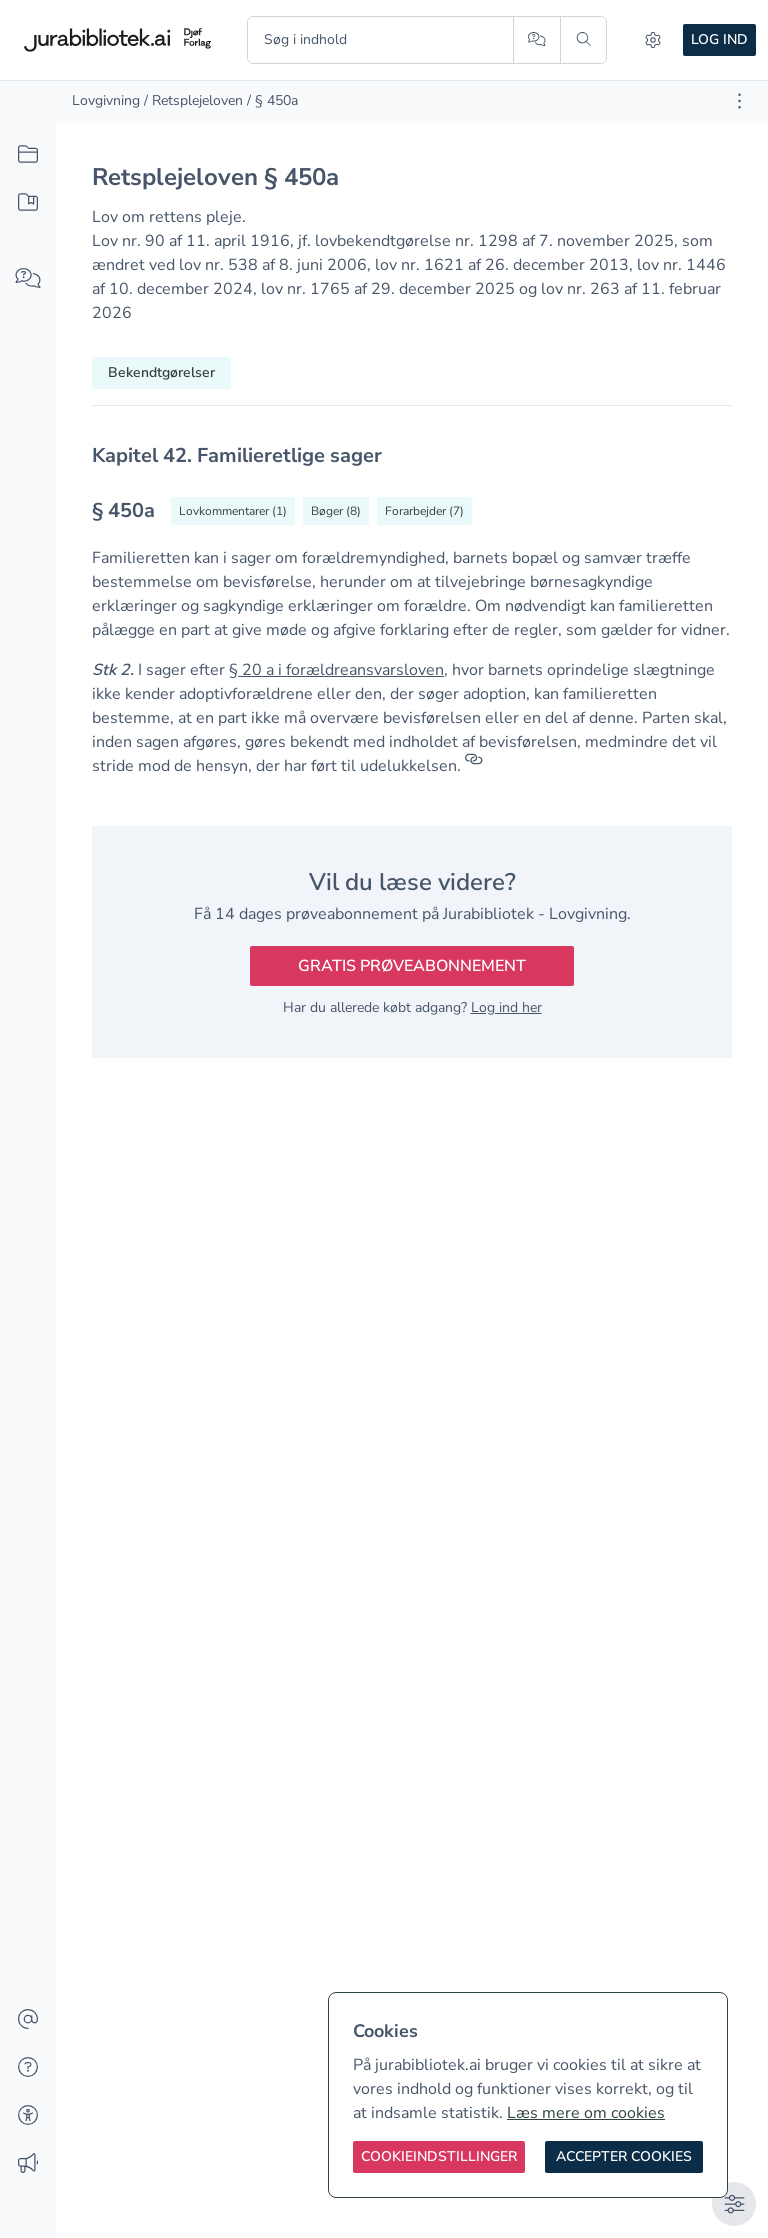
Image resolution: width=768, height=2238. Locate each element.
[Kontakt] (28, 2020)
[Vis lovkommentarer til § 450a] (233, 511)
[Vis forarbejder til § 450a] (424, 511)
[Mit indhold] (28, 203)
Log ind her (506, 1007)
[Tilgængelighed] (28, 2116)
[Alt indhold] (28, 155)
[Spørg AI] (536, 40)
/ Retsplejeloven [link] (193, 100)
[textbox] (412, 455)
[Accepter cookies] (624, 2157)
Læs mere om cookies (586, 2113)
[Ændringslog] (28, 2164)
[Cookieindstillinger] (439, 2157)
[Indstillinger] (653, 40)
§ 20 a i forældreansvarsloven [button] (336, 670)
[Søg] (583, 40)
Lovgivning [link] (106, 100)
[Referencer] (474, 766)
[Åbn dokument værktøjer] (739, 101)
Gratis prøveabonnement (412, 966)
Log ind (719, 39)
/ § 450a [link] (272, 100)
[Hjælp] (28, 2068)
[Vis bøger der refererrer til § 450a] (336, 511)
